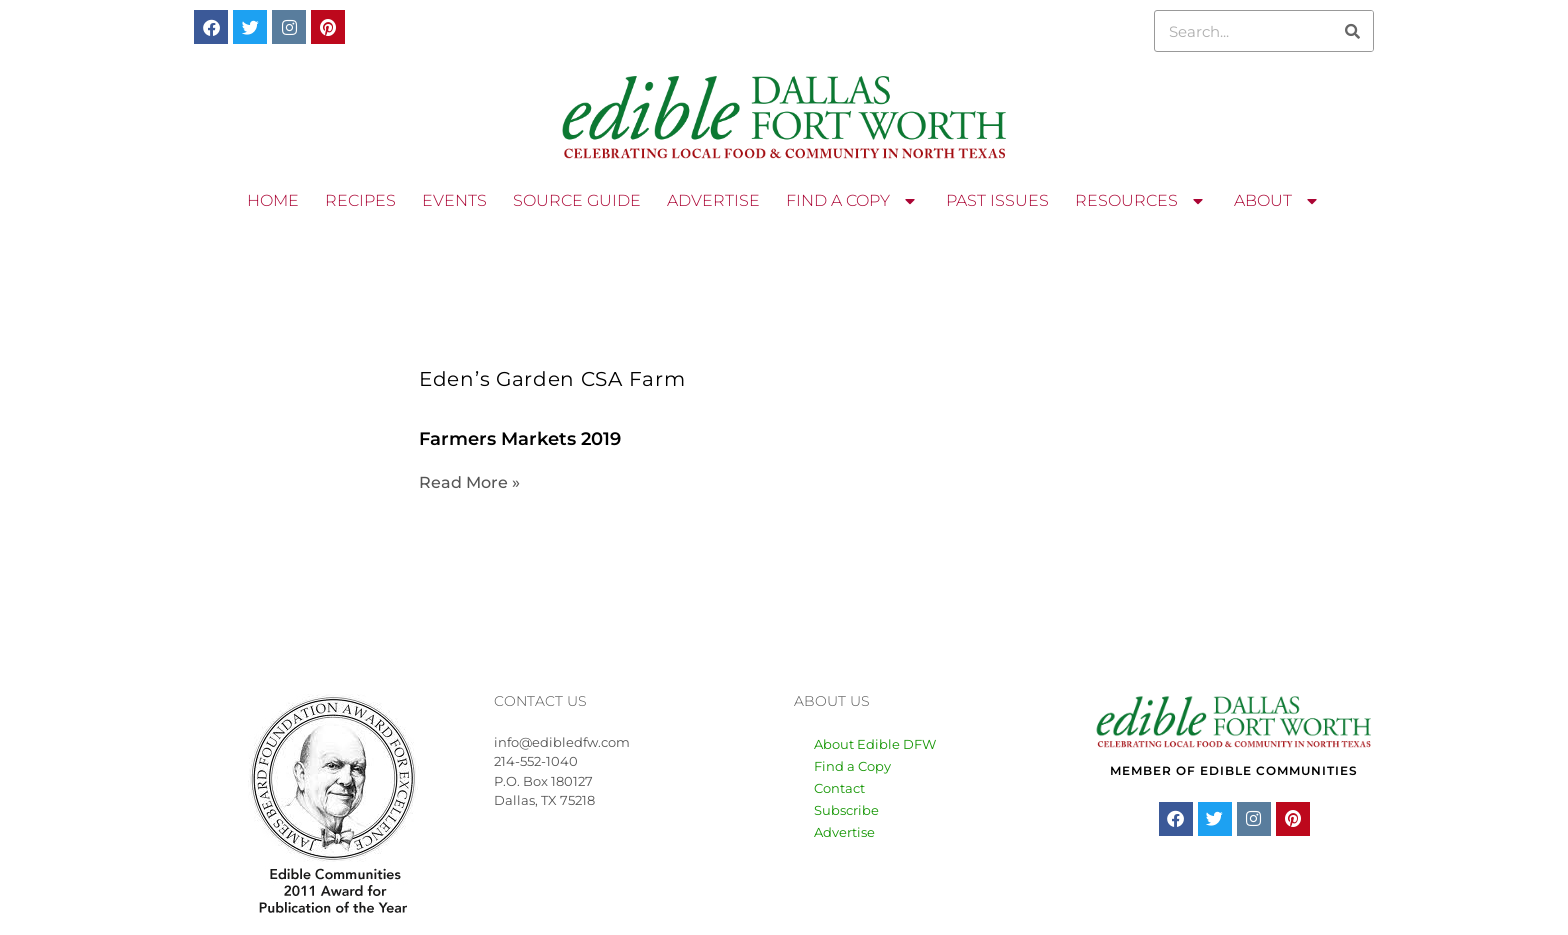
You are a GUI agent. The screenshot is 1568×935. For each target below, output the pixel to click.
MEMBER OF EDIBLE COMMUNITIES (1234, 770)
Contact (839, 788)
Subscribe (846, 810)
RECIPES (360, 200)
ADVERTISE (713, 200)
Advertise (844, 832)
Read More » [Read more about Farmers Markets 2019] (469, 482)
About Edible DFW (875, 744)
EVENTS (454, 200)
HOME (273, 200)
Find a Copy (852, 766)
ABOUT (1278, 201)
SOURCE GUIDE (577, 200)
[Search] (1352, 31)
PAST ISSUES (997, 200)
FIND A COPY (853, 201)
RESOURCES (1141, 201)
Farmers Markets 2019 (520, 439)
